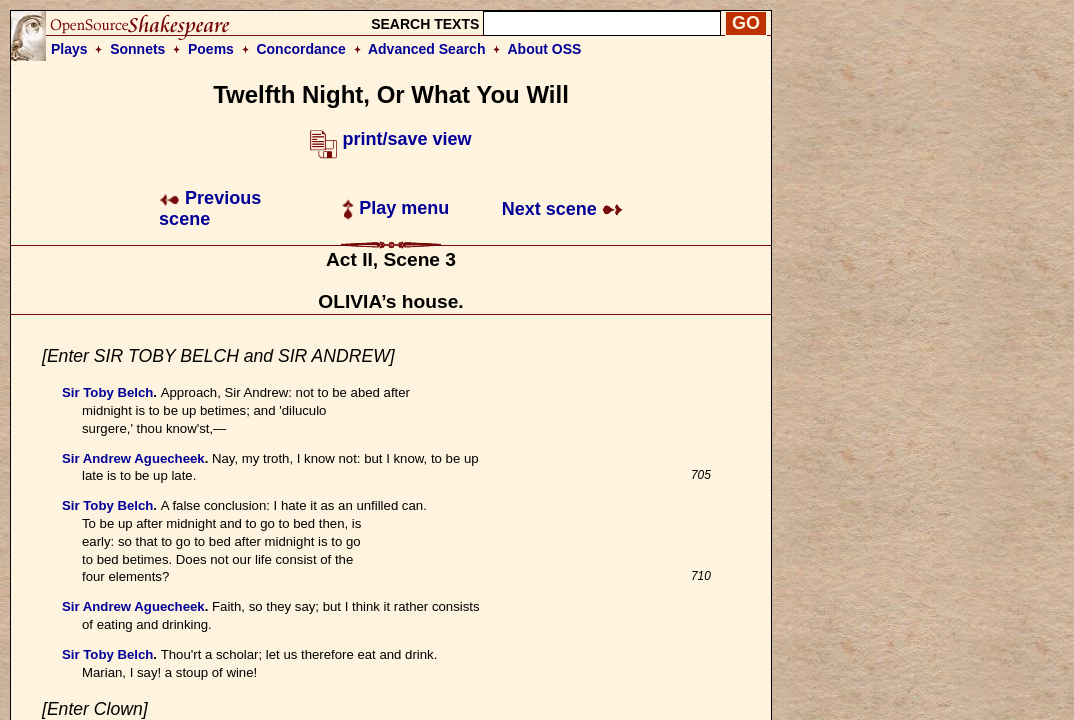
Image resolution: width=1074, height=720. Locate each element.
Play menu (395, 208)
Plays (69, 49)
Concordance (300, 49)
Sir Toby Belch (107, 392)
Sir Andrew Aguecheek (133, 458)
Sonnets (137, 49)
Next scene (562, 209)
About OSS (545, 49)
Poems (211, 49)
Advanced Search (427, 49)
